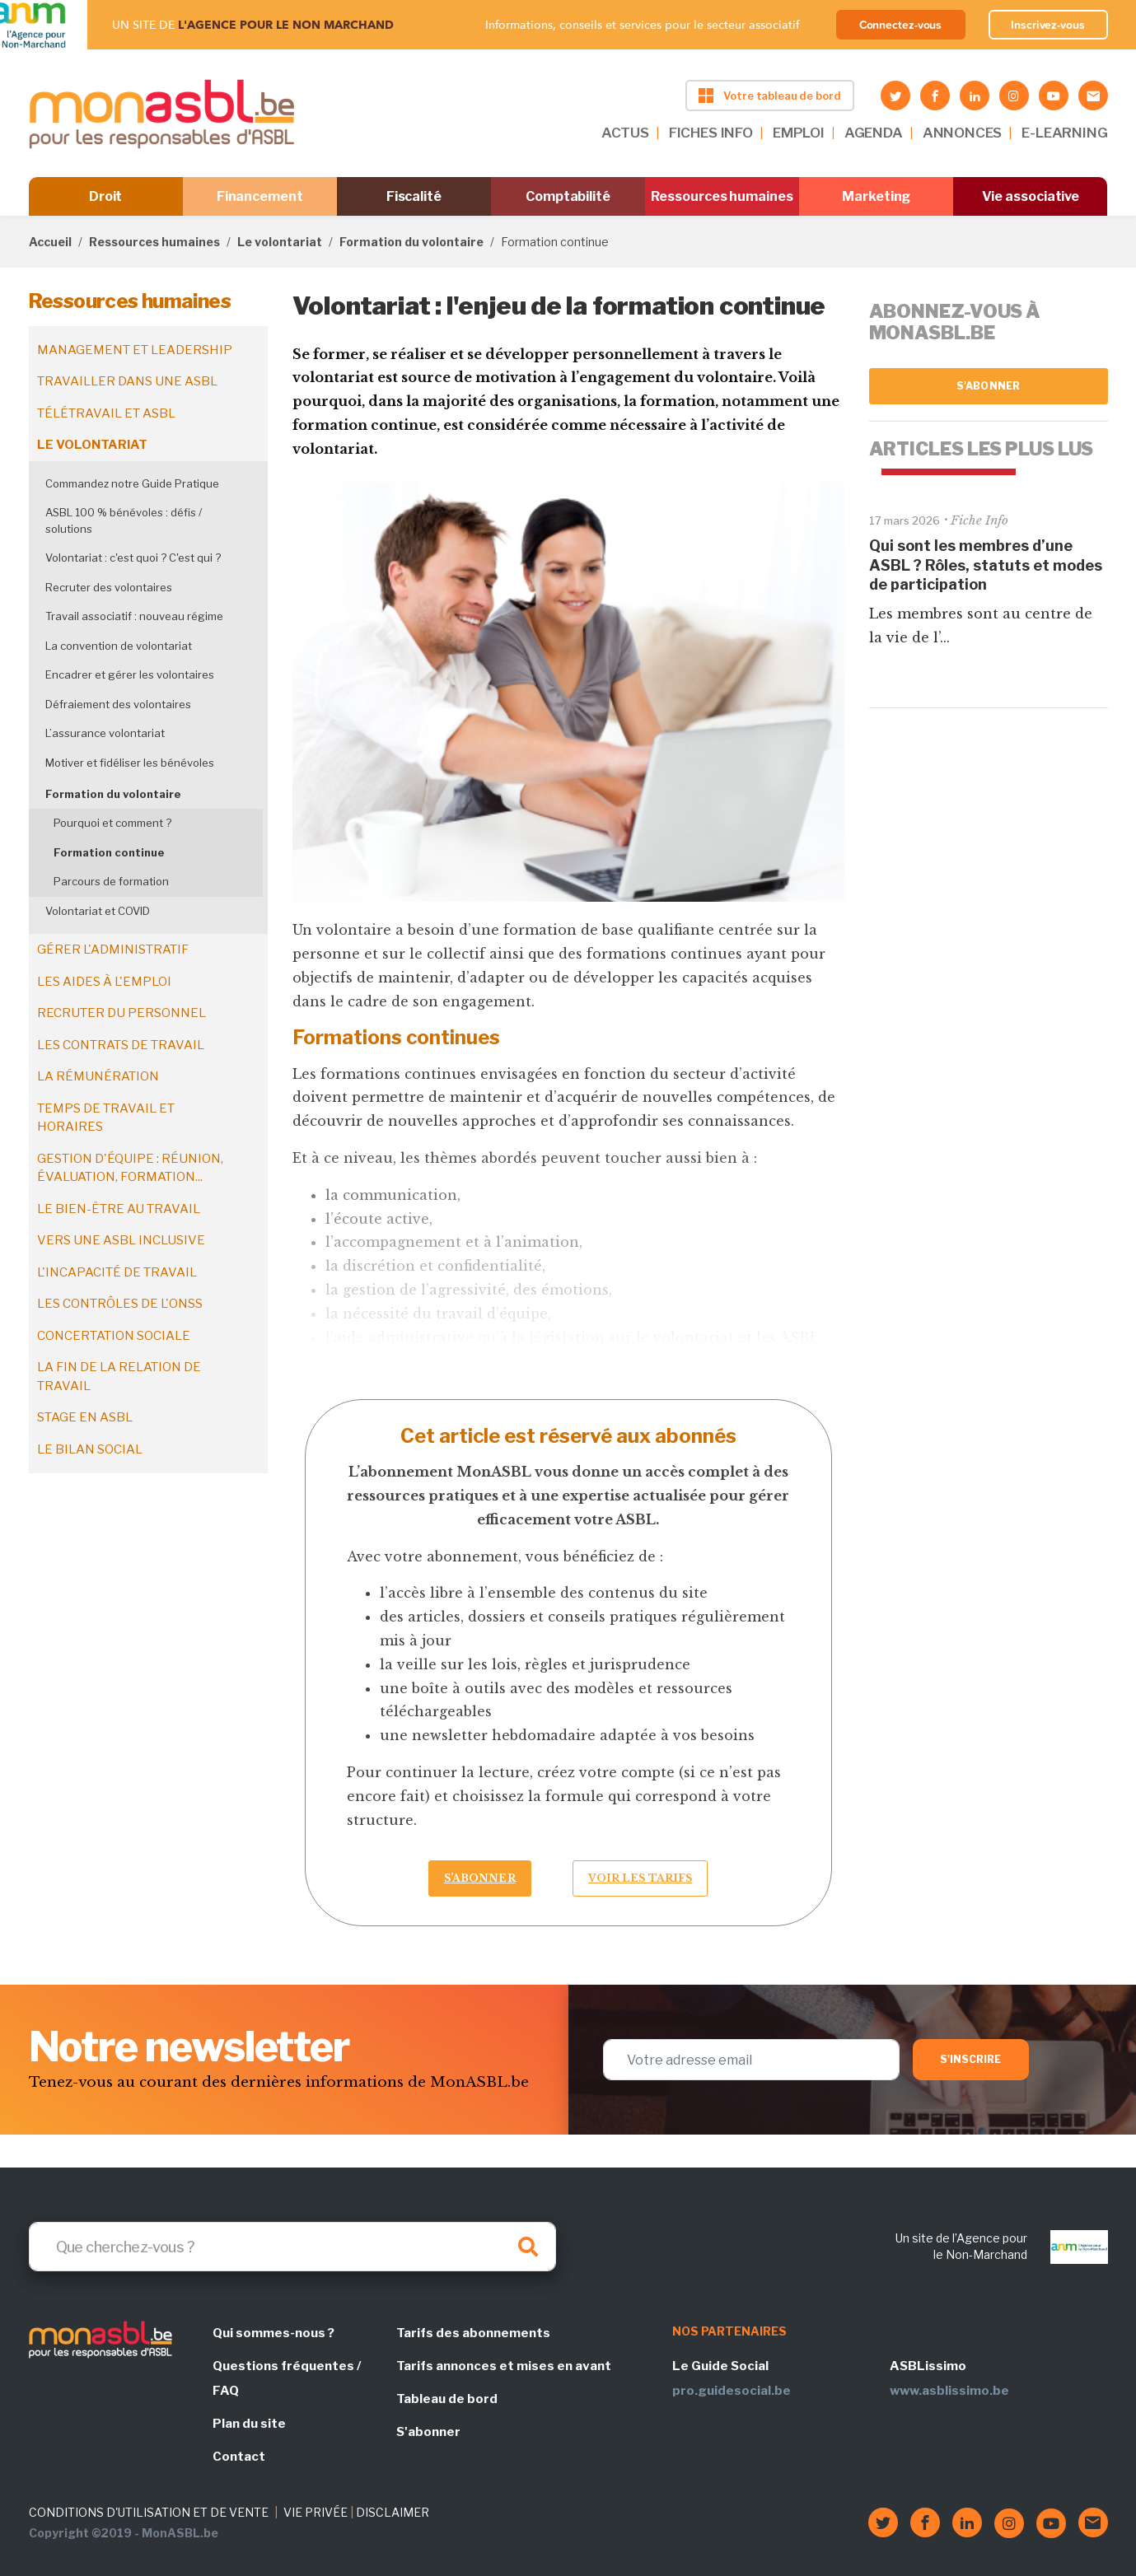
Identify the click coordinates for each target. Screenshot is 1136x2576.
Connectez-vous (900, 24)
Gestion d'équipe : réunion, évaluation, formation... (130, 1168)
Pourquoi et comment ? (112, 822)
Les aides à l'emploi (104, 981)
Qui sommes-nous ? (273, 2333)
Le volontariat (279, 242)
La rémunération (98, 1076)
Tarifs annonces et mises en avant (503, 2366)
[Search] (292, 2246)
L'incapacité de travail (117, 1272)
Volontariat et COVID (97, 910)
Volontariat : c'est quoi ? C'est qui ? (133, 557)
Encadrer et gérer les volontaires (129, 674)
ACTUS (625, 132)
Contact (239, 2456)
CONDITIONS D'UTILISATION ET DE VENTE (149, 2512)
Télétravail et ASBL (106, 413)
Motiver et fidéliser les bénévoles (129, 762)
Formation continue (109, 852)
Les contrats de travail (120, 1045)
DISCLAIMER (392, 2512)
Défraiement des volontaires (118, 704)
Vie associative (1031, 196)
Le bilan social (90, 1449)
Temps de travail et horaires (106, 1118)
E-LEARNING (1064, 132)
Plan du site (249, 2423)
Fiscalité (414, 196)
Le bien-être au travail (118, 1209)
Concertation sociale (113, 1335)
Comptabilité (568, 196)
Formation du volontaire (411, 242)
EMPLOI (799, 132)
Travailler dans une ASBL (127, 381)
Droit (106, 196)
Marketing (876, 196)
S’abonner (480, 1878)
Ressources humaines (721, 196)
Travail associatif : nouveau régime (134, 616)
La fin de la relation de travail (119, 1376)
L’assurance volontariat (105, 733)
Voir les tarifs (640, 1878)
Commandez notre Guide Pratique (132, 483)
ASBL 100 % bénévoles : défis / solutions (123, 520)
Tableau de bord (447, 2399)
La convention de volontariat (118, 645)
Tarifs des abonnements (473, 2333)
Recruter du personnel (121, 1013)
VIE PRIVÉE (315, 2512)
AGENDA (873, 132)
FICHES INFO (711, 132)
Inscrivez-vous (1048, 24)
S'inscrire (971, 2059)
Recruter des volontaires (108, 587)
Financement (260, 196)
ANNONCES (963, 132)
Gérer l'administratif (113, 949)
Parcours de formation (111, 881)
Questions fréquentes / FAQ (287, 2378)
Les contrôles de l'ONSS (120, 1303)
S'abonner (988, 386)
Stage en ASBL (85, 1417)
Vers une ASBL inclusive (121, 1240)
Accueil (50, 242)
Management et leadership (134, 350)
